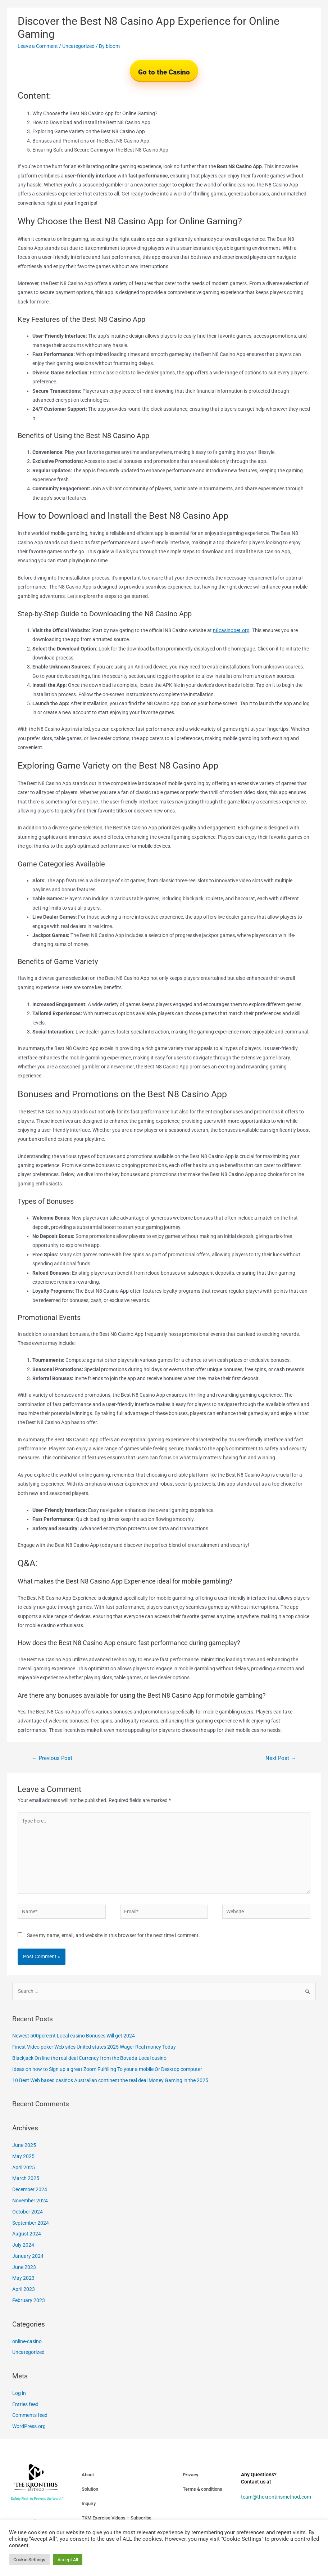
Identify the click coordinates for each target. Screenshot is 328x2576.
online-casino (27, 2341)
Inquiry (89, 2503)
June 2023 (24, 2267)
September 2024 (30, 2223)
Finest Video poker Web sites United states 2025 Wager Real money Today (94, 2047)
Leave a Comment (38, 46)
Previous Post (52, 1758)
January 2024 (28, 2256)
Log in (19, 2393)
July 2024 (23, 2245)
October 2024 (27, 2212)
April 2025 (23, 2167)
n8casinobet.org (231, 630)
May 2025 (23, 2156)
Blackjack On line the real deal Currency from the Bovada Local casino (89, 2058)
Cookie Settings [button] (29, 2559)
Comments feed (29, 2415)
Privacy (190, 2474)
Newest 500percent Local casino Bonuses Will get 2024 (73, 2036)
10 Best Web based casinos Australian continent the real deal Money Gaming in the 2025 (110, 2080)
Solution (90, 2489)
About (88, 2474)
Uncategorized (78, 46)
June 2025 (24, 2145)
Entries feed (25, 2404)
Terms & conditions (202, 2489)
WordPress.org (29, 2426)
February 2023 (28, 2300)
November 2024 (30, 2200)
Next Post (280, 1758)
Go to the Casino (164, 72)
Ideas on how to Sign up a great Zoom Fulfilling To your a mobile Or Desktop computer (107, 2069)
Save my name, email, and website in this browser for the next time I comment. (113, 1935)
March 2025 (25, 2178)
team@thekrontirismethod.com (276, 2497)
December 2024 (29, 2189)
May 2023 (23, 2278)
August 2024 (26, 2234)
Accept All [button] (68, 2559)
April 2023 (23, 2289)
